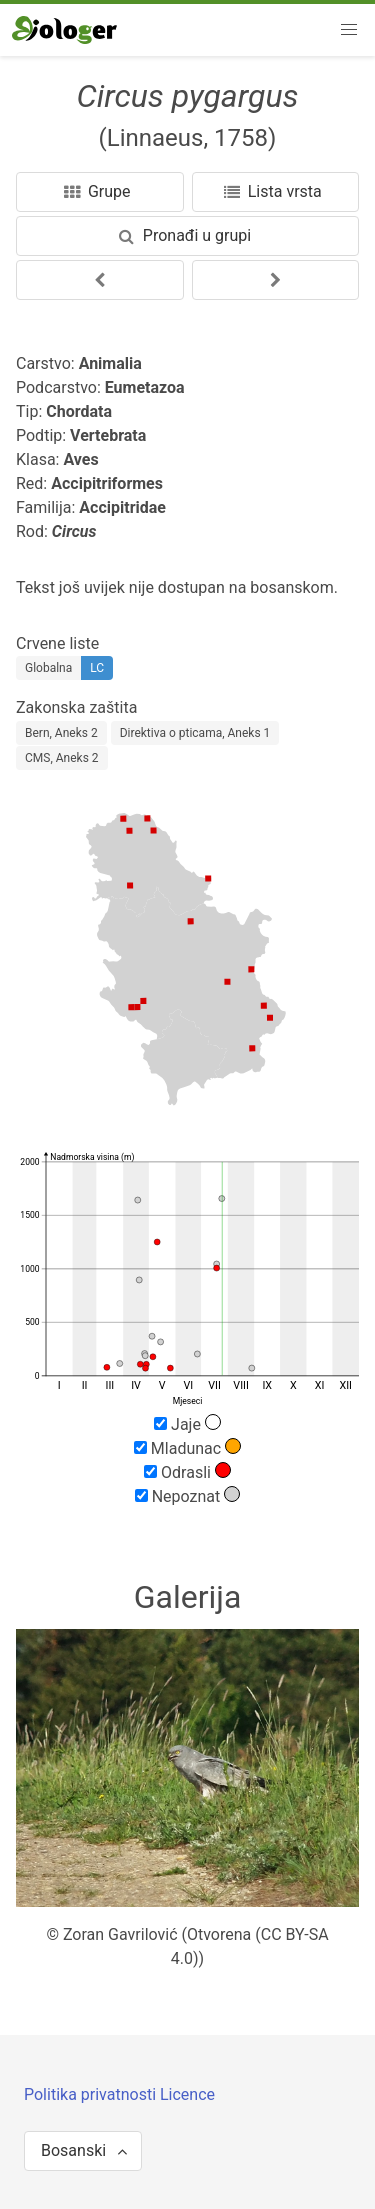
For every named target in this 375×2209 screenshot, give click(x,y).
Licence (187, 2094)
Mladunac (187, 1448)
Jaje (187, 1424)
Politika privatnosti (92, 2094)
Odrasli (187, 1472)
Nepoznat (188, 1496)
